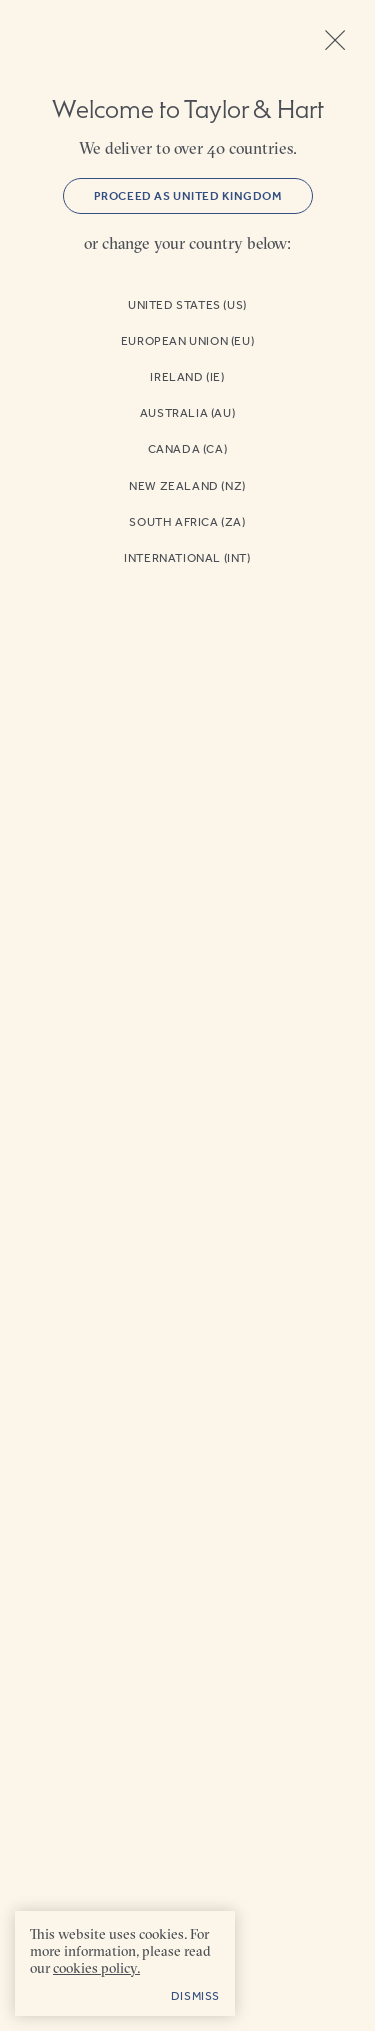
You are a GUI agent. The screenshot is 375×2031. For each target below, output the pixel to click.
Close (335, 40)
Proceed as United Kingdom (188, 196)
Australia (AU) (187, 413)
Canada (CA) (188, 449)
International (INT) (187, 558)
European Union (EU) (187, 341)
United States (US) (187, 305)
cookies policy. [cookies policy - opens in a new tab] (96, 1968)
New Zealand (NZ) (187, 486)
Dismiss (195, 1996)
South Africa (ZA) (187, 522)
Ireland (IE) (187, 377)
